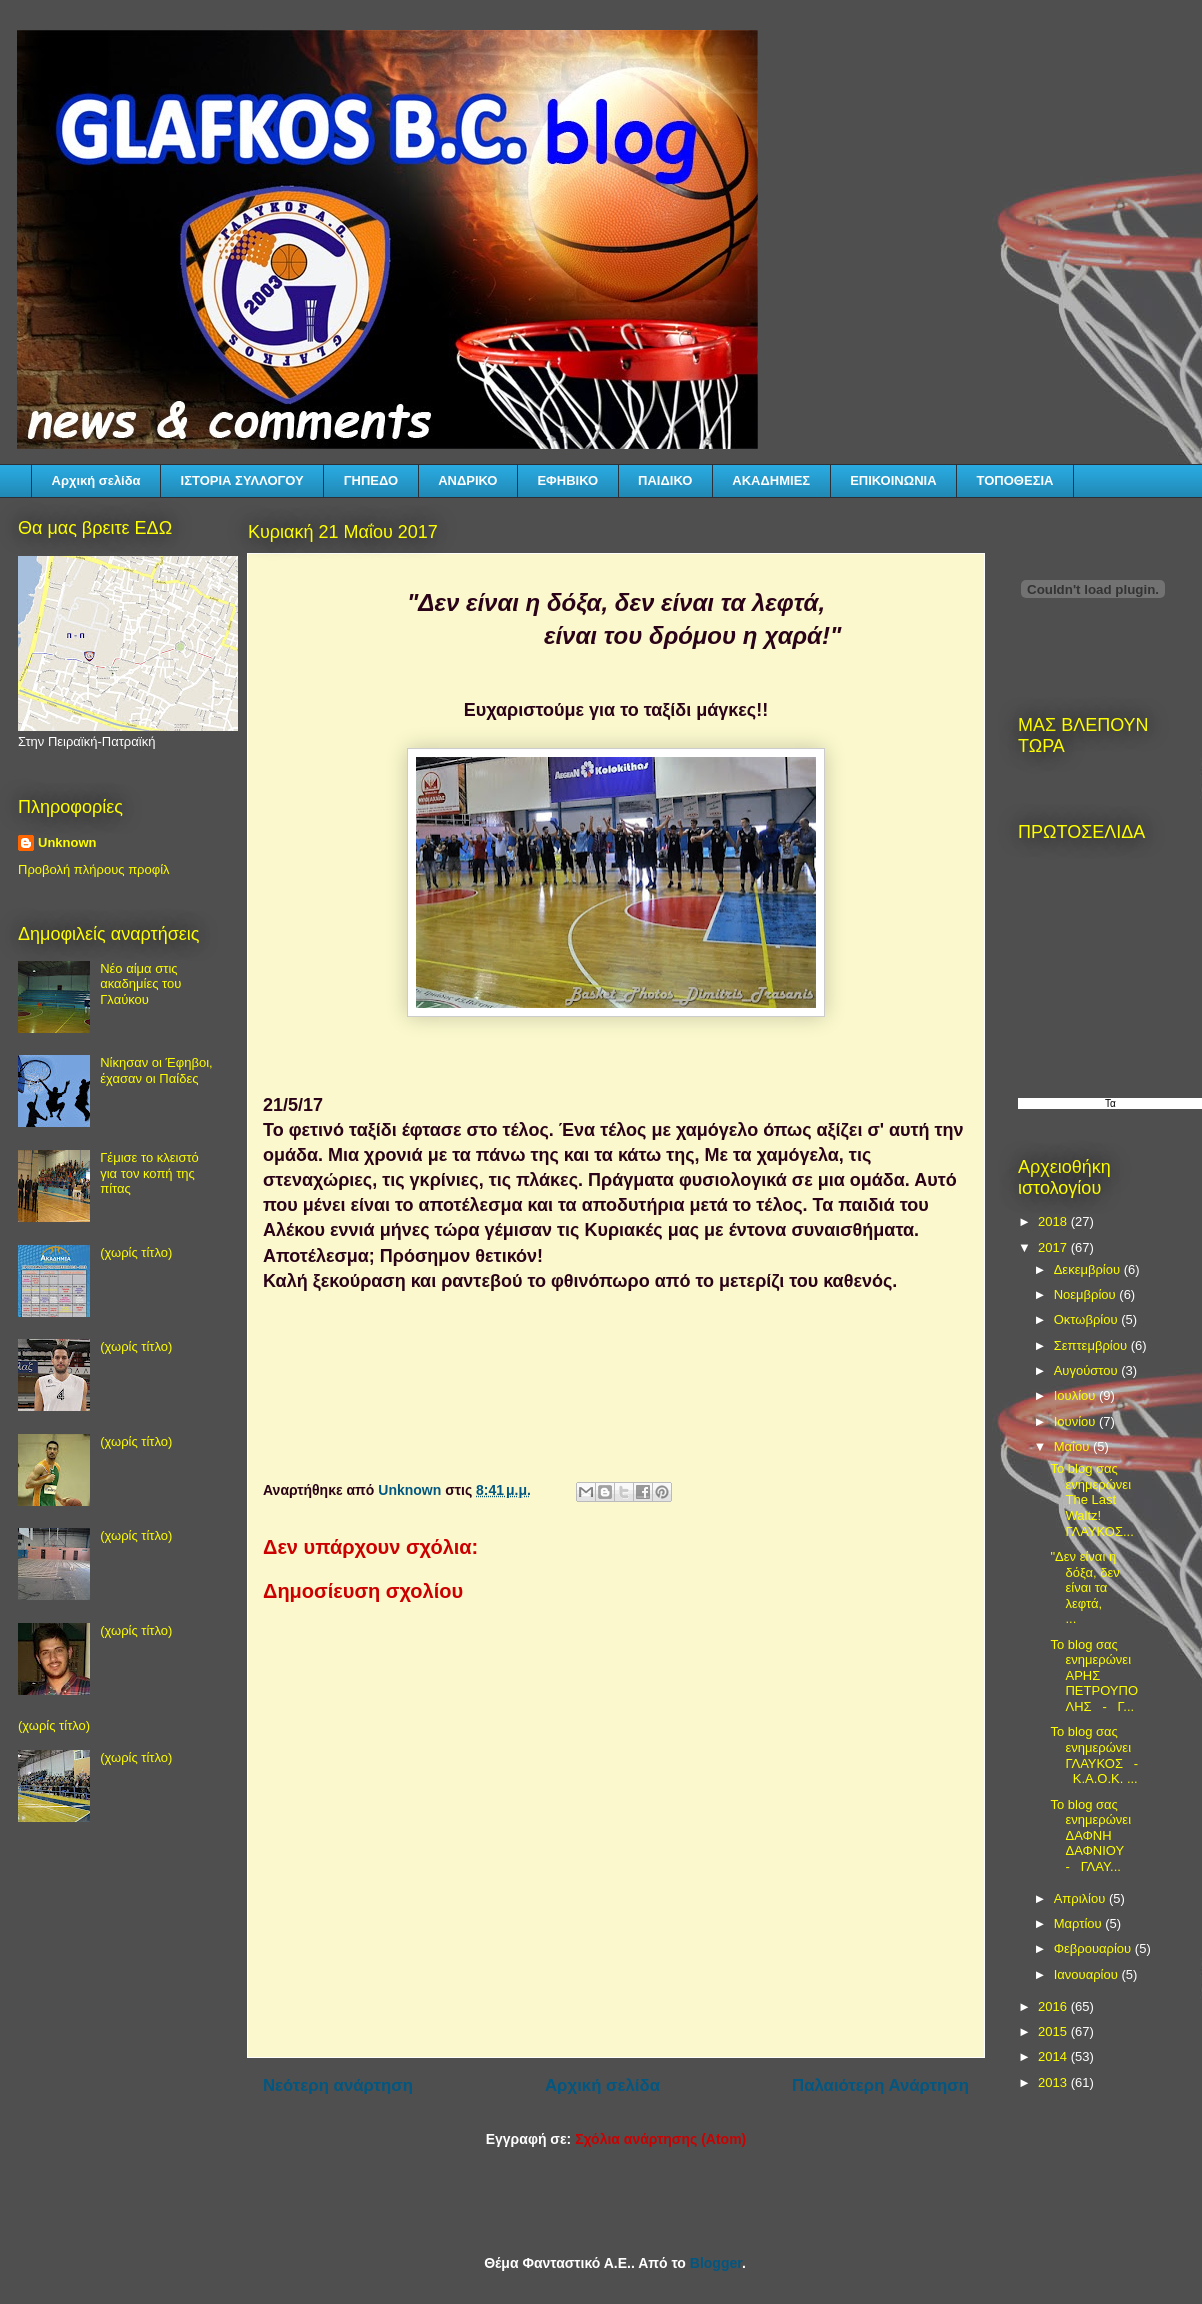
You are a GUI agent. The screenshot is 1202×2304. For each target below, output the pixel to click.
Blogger (716, 2263)
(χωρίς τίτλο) (136, 1252)
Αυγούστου (1088, 1370)
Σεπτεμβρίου (1092, 1345)
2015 (1054, 2031)
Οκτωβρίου (1087, 1319)
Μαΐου (1073, 1446)
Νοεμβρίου (1087, 1294)
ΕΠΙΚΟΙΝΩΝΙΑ (893, 480)
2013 (1054, 2082)
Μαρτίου (1080, 1923)
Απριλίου (1081, 1898)
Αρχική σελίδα (96, 480)
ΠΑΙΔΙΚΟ (665, 480)
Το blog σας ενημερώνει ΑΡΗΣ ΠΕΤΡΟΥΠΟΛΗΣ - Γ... (1094, 1675)
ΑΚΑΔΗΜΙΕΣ (771, 480)
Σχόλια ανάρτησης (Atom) (660, 2139)
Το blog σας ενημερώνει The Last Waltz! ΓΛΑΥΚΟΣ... (1091, 1499)
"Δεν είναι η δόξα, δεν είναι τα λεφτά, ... (1090, 1587)
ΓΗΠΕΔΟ (371, 480)
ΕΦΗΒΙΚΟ (567, 480)
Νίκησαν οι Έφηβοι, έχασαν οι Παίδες (156, 1070)
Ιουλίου (1076, 1395)
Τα (1110, 1103)
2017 (1054, 1247)
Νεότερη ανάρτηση (338, 2085)
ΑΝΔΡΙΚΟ (467, 480)
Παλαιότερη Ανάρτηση (880, 2085)
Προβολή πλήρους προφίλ (94, 869)
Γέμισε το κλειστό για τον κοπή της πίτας (149, 1173)
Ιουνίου (1076, 1421)
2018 (1054, 1221)
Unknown (67, 842)
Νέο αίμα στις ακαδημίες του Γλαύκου (140, 984)
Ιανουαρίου (1088, 1974)
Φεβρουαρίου (1094, 1948)
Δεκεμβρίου (1089, 1269)
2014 (1054, 2056)
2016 (1054, 2006)
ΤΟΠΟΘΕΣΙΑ (1015, 480)
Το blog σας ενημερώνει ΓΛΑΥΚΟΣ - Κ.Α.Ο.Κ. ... (1094, 1755)
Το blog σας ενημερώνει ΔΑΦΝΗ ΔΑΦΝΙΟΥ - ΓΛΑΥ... (1090, 1835)
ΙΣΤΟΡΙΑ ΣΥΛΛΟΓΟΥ (242, 480)
